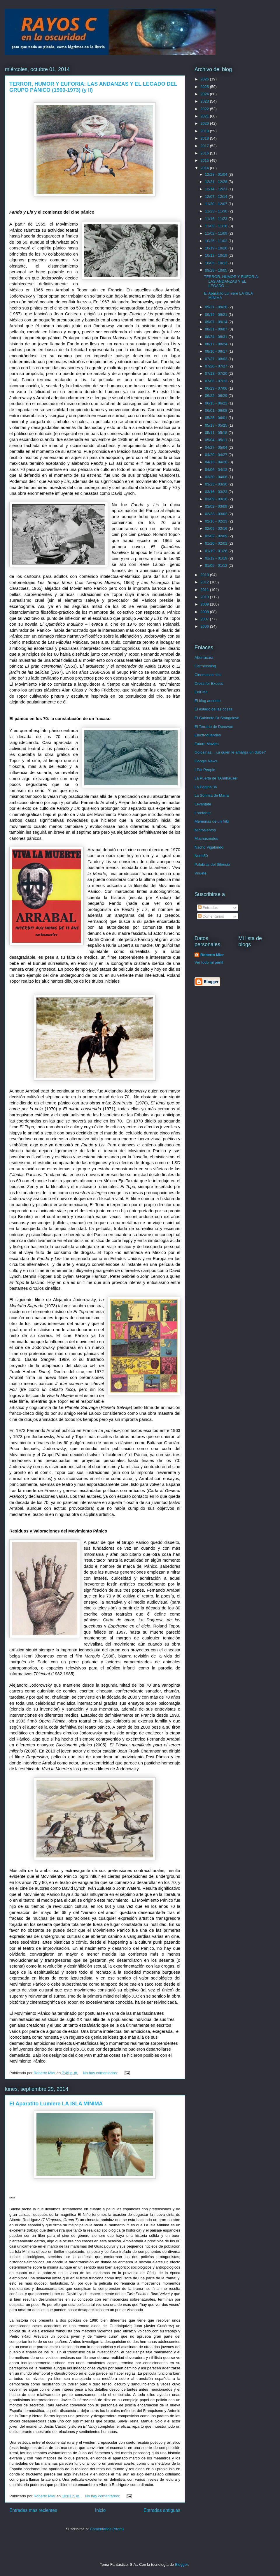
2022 (205, 109)
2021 (205, 116)
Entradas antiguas (162, 2510)
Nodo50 (201, 856)
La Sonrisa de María (212, 795)
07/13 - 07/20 (216, 373)
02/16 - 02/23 (216, 521)
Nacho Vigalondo (209, 847)
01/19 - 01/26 (216, 551)
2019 (205, 131)
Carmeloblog (205, 666)
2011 (205, 589)
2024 (205, 94)
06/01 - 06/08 (216, 410)
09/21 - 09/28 (216, 307)
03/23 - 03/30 (216, 484)
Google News (206, 761)
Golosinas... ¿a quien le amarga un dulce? (230, 752)
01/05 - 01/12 (216, 565)
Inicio (100, 2510)
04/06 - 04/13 (216, 469)
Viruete (200, 873)
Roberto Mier (212, 955)
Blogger (181, 2564)
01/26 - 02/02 (216, 543)
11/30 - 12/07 (216, 204)
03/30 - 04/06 (216, 477)
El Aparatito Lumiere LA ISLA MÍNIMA (56, 2104)
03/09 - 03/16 (216, 499)
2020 (205, 123)
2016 (205, 153)
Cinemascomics (208, 675)
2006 (205, 626)
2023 (205, 101)
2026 (205, 79)
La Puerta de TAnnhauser (216, 778)
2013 (205, 575)
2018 (205, 138)
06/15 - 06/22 (216, 403)
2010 (205, 597)
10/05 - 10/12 (216, 263)
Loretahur (203, 813)
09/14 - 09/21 (216, 314)
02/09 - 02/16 (216, 528)
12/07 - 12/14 (216, 196)
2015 (205, 160)
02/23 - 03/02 (216, 514)
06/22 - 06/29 (216, 395)
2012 (205, 582)
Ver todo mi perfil (209, 962)
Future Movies (206, 744)
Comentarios (211, 916)
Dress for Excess (209, 683)
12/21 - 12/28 (216, 182)
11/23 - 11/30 (216, 211)
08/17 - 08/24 (216, 344)
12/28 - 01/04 (216, 174)
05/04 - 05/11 (216, 440)
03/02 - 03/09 (216, 506)
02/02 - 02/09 (216, 536)
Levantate (203, 804)
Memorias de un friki (212, 821)
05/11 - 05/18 (216, 432)
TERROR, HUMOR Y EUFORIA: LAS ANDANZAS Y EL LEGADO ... (231, 281)
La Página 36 (206, 787)
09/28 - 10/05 (216, 270)
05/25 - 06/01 (216, 418)
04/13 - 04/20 (216, 462)
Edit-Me (201, 692)
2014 (205, 168)
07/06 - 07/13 (216, 381)
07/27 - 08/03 (216, 359)
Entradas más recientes (33, 2510)
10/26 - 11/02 (216, 241)
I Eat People (205, 770)
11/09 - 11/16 (216, 226)
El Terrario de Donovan (214, 726)
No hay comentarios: (101, 2073)
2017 (205, 146)
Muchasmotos (206, 838)
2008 (205, 612)
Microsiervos (205, 830)
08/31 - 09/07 (216, 329)
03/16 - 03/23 (216, 492)
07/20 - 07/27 (216, 366)
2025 (205, 87)
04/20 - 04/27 (216, 455)
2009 (205, 604)
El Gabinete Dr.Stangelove (217, 718)
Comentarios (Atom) (107, 2529)
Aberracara (204, 657)
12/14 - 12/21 (216, 189)
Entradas (208, 907)
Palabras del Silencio (212, 864)
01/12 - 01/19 (216, 558)
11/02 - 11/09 (216, 233)
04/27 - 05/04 (216, 447)
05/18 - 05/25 (216, 425)
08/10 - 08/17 (216, 351)
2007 (205, 619)
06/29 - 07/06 (216, 388)
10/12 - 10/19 (216, 255)
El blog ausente (208, 700)
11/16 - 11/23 (216, 219)
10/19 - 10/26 (216, 248)
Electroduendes (208, 735)
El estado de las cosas (213, 709)
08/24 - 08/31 (216, 337)
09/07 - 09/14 (216, 322)
